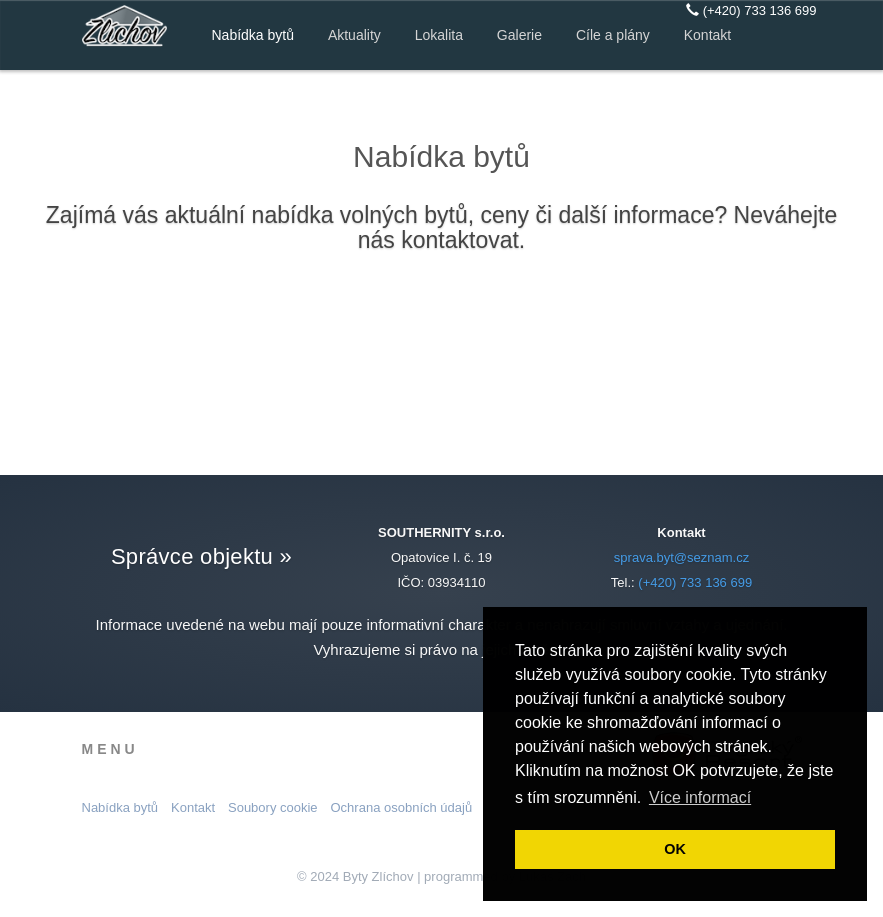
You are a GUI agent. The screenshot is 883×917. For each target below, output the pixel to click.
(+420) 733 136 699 (751, 10)
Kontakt (707, 35)
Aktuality (354, 35)
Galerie (519, 35)
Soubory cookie (273, 807)
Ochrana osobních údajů (402, 807)
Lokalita (439, 35)
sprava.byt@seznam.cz (681, 557)
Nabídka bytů (253, 35)
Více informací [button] (700, 797)
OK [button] (675, 849)
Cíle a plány (613, 35)
